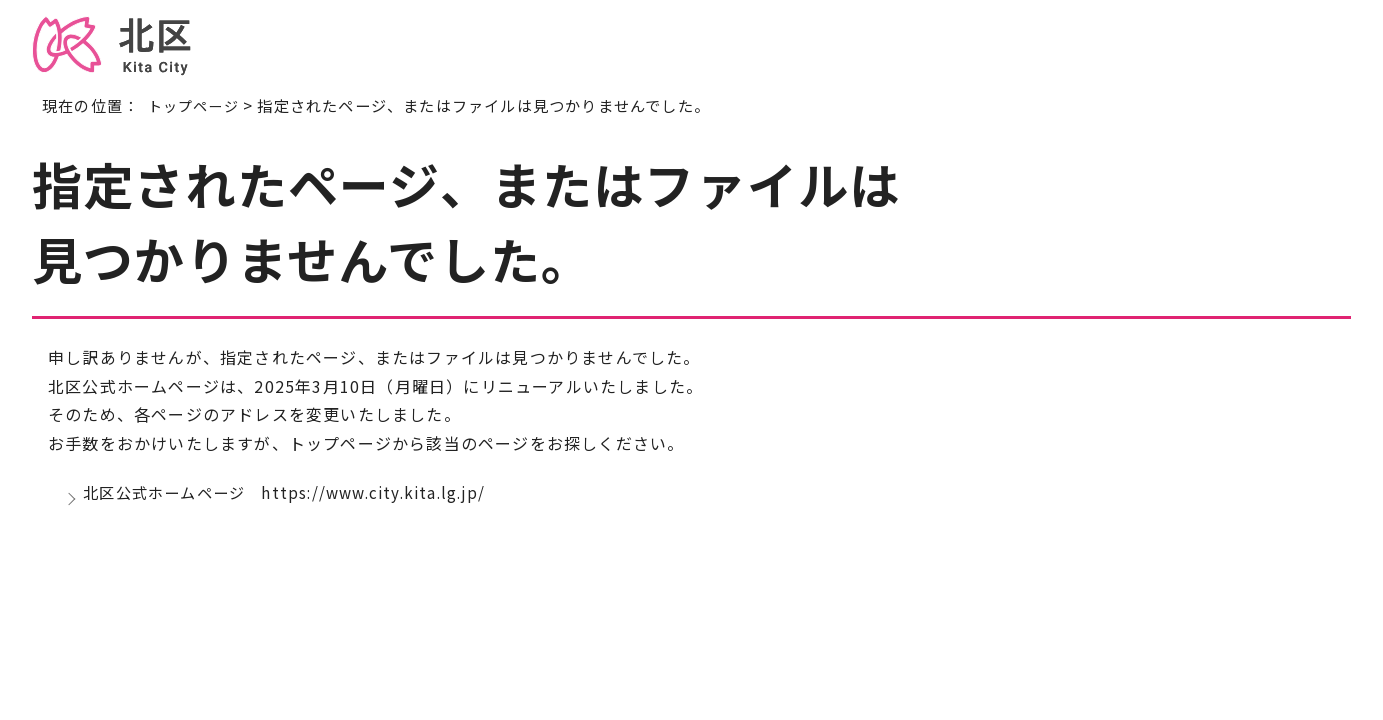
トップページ (196, 105)
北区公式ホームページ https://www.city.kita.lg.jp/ (296, 497)
